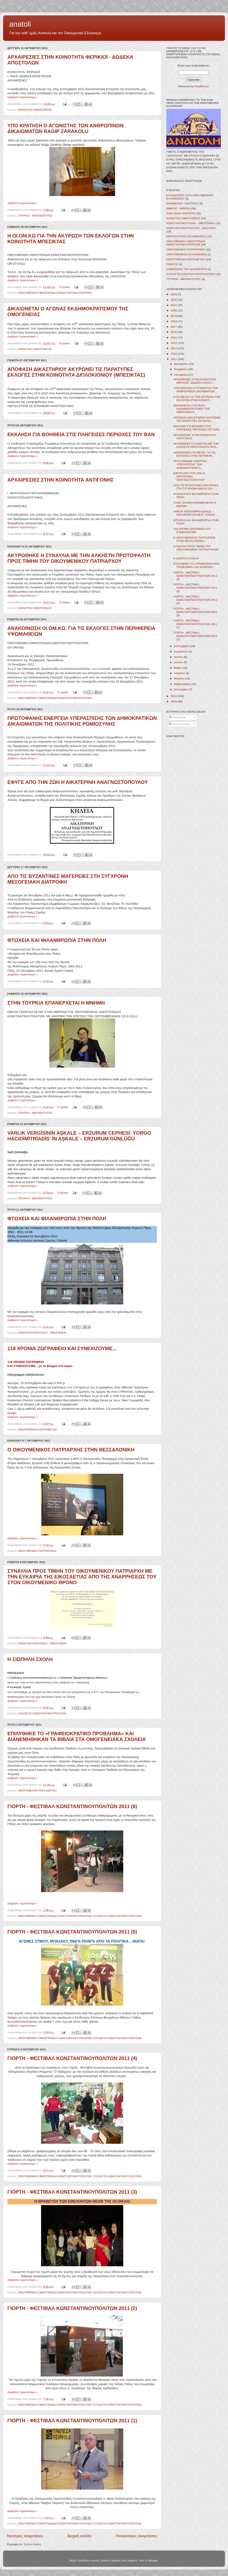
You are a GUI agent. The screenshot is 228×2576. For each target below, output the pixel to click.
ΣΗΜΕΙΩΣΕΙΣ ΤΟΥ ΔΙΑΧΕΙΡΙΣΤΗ (186, 269)
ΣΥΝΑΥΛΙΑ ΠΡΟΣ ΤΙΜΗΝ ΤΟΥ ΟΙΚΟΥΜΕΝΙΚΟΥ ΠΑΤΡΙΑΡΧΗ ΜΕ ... (196, 549)
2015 (174, 337)
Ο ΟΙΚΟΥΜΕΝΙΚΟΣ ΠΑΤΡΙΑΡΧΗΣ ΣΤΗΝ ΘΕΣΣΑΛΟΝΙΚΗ (71, 1449)
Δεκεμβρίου (181, 363)
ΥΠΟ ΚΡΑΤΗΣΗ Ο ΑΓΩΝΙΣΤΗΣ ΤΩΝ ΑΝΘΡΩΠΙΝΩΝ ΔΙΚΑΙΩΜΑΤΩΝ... (195, 390)
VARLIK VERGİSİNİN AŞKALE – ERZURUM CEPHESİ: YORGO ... (195, 513)
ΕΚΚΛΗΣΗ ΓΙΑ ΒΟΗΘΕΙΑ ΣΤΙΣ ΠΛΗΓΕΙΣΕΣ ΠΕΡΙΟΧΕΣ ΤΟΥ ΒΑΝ (81, 434)
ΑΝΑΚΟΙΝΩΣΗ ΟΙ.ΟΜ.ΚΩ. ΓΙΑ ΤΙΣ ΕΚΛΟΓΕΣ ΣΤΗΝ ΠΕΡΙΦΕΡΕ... (194, 454)
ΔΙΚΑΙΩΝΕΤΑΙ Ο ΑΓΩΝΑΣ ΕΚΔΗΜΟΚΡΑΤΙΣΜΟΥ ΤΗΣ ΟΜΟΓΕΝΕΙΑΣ (191, 409)
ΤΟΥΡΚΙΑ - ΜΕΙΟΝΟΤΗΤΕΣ (35, 215)
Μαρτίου (179, 678)
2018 (174, 321)
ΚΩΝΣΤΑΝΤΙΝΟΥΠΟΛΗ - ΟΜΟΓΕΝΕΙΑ (42, 1332)
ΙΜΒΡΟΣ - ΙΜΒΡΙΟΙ (178, 208)
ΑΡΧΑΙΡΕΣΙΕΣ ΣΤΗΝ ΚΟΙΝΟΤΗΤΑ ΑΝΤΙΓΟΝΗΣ (60, 480)
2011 (174, 359)
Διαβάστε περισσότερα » (22, 97)
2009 (174, 701)
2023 (174, 294)
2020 (174, 310)
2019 (174, 316)
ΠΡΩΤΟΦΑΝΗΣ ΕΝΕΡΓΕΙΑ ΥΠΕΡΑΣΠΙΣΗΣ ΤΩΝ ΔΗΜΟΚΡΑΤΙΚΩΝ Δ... (190, 464)
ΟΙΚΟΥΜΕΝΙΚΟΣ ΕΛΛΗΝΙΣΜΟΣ (186, 254)
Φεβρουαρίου (182, 684)
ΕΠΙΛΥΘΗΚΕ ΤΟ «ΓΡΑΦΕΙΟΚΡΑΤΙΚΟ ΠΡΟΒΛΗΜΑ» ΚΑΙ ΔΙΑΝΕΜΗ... (196, 565)
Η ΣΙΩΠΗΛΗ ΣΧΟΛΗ (30, 1659)
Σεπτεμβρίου (182, 646)
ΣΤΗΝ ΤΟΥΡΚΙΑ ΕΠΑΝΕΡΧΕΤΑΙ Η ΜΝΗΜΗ (56, 1003)
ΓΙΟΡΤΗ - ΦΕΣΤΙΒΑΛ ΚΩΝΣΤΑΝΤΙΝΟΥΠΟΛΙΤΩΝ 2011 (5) (72, 1932)
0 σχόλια (64, 287)
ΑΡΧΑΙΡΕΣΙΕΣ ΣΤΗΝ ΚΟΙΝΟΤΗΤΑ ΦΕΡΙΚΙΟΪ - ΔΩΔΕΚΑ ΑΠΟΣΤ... (194, 381)
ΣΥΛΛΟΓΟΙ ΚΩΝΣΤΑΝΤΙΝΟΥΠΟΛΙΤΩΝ (42, 1713)
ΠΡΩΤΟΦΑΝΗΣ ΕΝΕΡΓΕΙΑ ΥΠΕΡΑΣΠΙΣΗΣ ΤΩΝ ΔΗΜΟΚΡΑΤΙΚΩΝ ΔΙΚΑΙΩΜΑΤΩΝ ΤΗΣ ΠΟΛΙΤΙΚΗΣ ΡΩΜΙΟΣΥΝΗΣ (82, 721)
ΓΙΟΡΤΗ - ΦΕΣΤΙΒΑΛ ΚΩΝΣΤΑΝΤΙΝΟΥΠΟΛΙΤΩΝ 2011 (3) (72, 2192)
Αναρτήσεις (177, 717)
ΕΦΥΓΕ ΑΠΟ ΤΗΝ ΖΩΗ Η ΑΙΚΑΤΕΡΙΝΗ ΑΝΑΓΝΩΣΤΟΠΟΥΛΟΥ (77, 782)
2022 (174, 299)
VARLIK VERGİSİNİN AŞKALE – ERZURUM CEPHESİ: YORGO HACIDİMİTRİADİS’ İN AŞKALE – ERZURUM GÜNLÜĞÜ (79, 1135)
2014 (174, 342)
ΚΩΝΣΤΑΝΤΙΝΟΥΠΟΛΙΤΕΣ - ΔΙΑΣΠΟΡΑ (191, 228)
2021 (174, 305)
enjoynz (132, 2560)
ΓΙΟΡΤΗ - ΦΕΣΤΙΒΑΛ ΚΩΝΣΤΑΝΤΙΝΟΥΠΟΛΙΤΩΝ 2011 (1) (72, 2420)
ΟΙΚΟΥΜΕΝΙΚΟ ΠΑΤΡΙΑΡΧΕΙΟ (37, 1550)
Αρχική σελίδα (79, 2536)
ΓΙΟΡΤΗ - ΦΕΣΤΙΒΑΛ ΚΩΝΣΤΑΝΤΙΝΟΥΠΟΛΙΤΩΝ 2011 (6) (72, 1806)
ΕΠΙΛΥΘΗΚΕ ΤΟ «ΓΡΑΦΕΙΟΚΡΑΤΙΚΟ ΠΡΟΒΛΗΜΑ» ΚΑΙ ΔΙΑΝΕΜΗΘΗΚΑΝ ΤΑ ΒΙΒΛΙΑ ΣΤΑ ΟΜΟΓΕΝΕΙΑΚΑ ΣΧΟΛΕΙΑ (76, 1736)
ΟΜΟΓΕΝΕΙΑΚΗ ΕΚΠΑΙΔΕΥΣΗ (37, 1429)
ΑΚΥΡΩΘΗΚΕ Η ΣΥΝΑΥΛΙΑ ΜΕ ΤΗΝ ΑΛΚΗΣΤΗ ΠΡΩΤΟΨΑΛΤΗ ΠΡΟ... (196, 445)
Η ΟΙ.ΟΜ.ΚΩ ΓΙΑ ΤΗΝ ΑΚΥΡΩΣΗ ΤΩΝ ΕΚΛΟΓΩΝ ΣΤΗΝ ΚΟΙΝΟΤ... (196, 398)
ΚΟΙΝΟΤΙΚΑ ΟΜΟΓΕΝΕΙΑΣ (35, 109)
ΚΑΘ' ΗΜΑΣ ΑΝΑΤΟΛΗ (180, 213)
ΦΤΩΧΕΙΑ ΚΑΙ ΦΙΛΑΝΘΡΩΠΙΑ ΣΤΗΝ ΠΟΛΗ (56, 940)
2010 (174, 696)
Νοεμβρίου (181, 369)
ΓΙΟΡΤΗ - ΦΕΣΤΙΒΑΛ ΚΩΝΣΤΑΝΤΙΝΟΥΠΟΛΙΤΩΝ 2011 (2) (72, 2308)
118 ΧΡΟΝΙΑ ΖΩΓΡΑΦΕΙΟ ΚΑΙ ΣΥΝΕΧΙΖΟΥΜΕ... (61, 1348)
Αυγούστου (181, 651)
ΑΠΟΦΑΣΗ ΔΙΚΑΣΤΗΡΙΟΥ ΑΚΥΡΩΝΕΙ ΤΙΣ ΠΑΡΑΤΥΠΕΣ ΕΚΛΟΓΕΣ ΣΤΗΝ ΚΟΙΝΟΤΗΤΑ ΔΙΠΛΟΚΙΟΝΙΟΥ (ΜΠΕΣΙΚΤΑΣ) (76, 372)
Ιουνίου (179, 662)
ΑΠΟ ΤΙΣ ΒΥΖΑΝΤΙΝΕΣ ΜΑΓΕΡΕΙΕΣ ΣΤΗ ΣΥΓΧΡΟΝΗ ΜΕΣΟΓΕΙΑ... (196, 487)
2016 (174, 332)
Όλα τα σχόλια (179, 724)
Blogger (153, 2560)
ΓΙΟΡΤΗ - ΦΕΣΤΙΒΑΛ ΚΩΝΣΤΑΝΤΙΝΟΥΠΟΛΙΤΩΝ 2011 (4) (72, 2058)
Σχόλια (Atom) (32, 2544)
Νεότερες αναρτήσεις (25, 2536)
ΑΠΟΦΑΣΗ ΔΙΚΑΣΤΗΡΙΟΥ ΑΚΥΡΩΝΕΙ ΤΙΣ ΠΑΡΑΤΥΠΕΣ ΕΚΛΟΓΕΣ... (197, 419)
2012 (174, 353)
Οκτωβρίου (181, 374)
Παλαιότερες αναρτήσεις (136, 2536)
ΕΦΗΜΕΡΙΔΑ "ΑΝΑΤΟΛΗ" (182, 203)
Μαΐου (178, 667)
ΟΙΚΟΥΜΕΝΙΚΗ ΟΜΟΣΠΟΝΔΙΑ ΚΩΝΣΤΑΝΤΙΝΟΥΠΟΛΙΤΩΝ (55, 292)
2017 (174, 326)
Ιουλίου (179, 656)
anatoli (20, 24)
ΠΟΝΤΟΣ (172, 264)
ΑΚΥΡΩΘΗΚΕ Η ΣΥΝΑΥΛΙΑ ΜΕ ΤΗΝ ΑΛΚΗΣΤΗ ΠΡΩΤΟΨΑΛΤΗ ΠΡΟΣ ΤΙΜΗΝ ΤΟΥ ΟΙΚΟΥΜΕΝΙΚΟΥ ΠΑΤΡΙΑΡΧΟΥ (78, 558)
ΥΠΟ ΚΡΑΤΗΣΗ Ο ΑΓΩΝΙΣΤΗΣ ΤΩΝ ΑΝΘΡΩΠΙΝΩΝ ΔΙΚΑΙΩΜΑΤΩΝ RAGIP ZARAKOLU (65, 128)
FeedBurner (201, 86)
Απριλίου (180, 673)
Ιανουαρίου (181, 689)
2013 (174, 348)
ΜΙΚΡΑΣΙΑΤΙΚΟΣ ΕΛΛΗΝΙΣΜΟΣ (186, 236)
